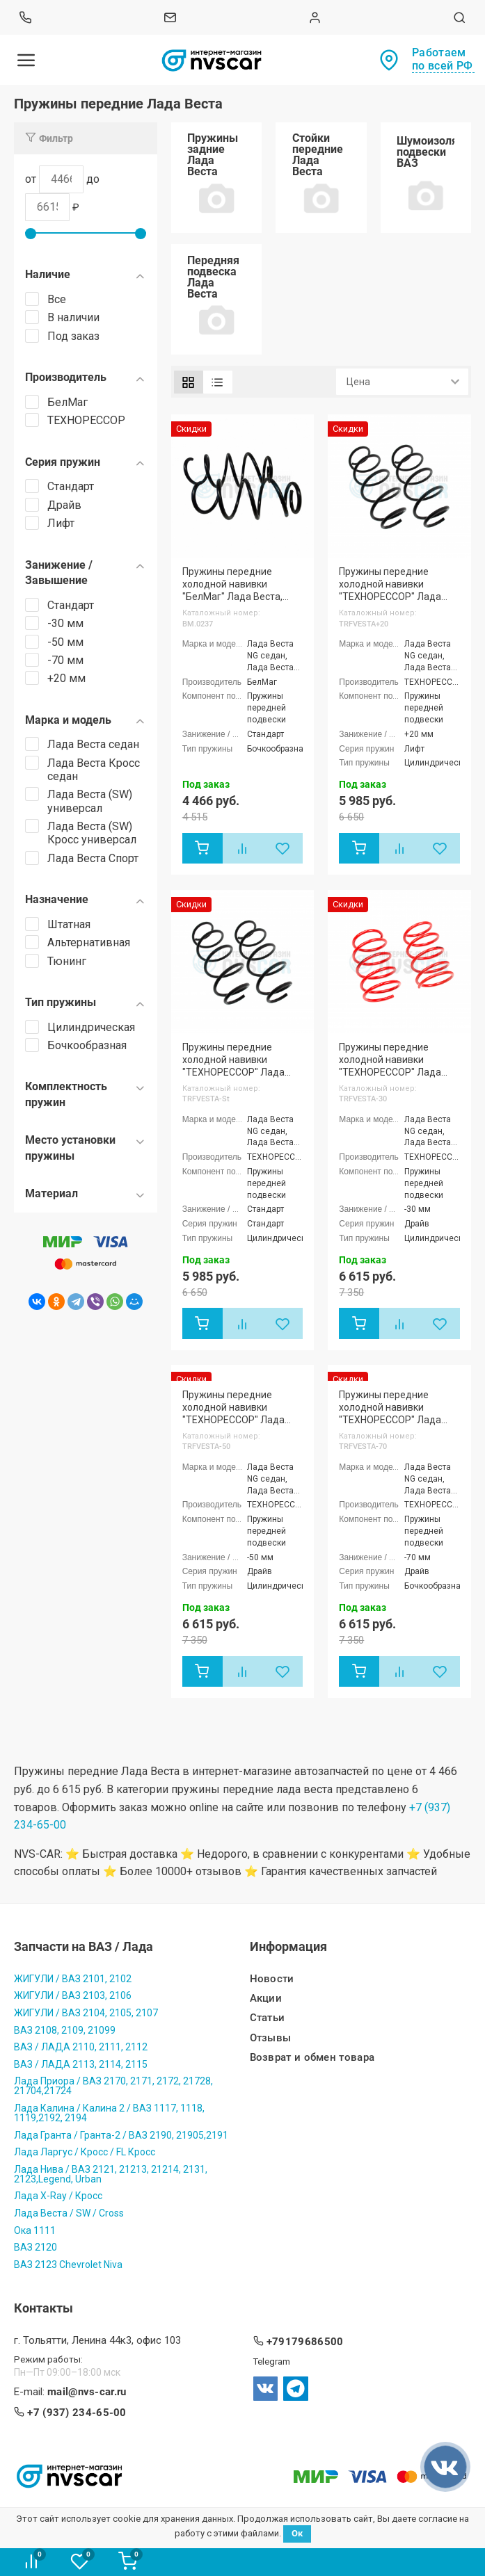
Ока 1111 (35, 2230)
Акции (266, 1998)
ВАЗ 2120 (35, 2247)
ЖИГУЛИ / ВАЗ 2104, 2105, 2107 (86, 2013)
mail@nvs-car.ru (87, 2392)
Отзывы (271, 2037)
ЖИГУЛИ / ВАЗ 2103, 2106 (73, 1995)
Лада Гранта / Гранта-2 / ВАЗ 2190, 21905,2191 (121, 2134)
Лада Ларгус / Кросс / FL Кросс (84, 2152)
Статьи (267, 2018)
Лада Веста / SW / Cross (69, 2213)
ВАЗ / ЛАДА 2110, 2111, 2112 (81, 2047)
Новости (272, 1979)
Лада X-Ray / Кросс (58, 2196)
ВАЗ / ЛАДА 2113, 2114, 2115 (81, 2064)
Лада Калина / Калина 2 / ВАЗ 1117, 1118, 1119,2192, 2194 (109, 2113)
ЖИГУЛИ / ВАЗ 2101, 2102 (73, 1979)
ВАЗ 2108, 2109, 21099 (65, 2029)
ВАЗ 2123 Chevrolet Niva (68, 2264)
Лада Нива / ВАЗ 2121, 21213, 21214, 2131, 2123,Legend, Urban (110, 2174)
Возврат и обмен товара (312, 2057)
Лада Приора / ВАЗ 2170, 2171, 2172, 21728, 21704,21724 (113, 2086)
